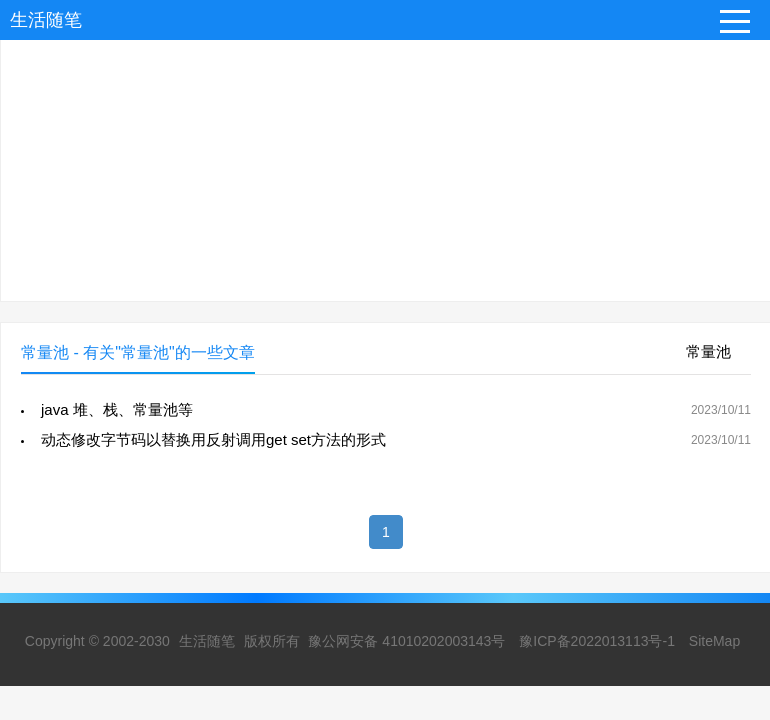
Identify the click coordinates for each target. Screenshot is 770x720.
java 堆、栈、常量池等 (117, 409)
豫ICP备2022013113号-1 (597, 641)
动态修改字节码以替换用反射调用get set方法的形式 (213, 439)
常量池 (708, 351)
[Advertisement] (385, 161)
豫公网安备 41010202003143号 (406, 641)
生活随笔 (46, 20)
